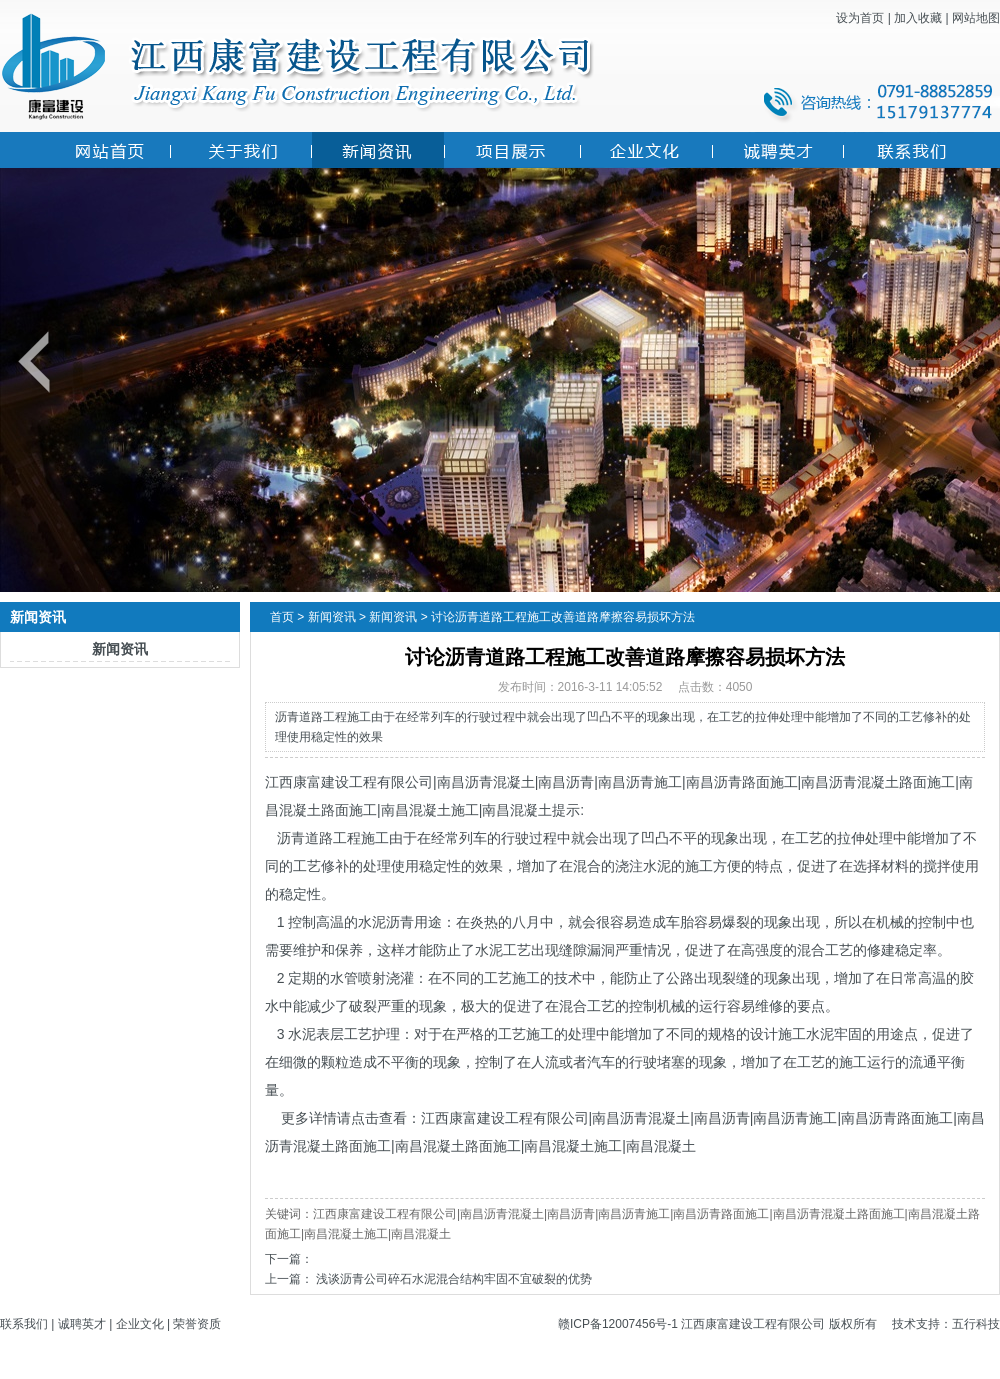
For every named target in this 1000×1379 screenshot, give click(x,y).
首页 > (287, 617)
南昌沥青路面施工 (742, 782)
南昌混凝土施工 (430, 810)
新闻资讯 (120, 649)
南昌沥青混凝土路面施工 (878, 782)
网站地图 (976, 18)
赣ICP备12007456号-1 (618, 1324)
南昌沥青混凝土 (486, 782)
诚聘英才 (82, 1324)
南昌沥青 (566, 782)
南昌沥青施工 (640, 782)
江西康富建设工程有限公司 (349, 782)
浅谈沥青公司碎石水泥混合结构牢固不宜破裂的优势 (454, 1279)
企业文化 (140, 1324)
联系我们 (24, 1324)
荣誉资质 (197, 1324)
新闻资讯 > (337, 617)
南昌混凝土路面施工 (458, 1146)
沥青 (291, 838)
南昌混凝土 (517, 810)
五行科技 (976, 1324)
